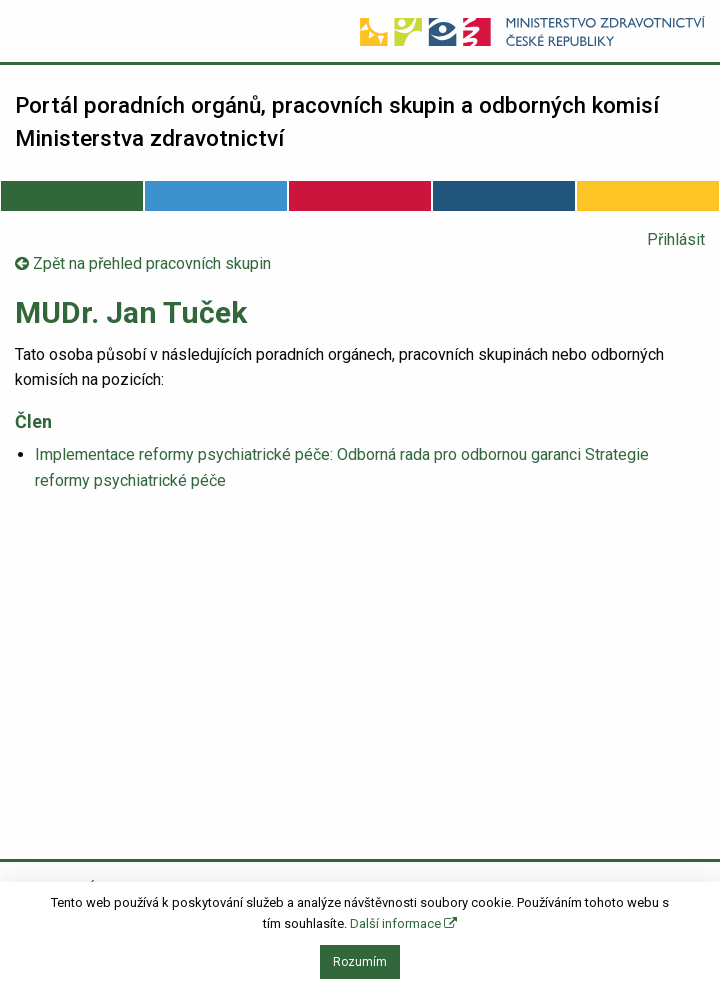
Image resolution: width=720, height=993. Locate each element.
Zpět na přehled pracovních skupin (143, 263)
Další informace (403, 923)
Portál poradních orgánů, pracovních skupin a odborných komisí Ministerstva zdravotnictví (337, 122)
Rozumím (360, 962)
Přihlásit (676, 239)
